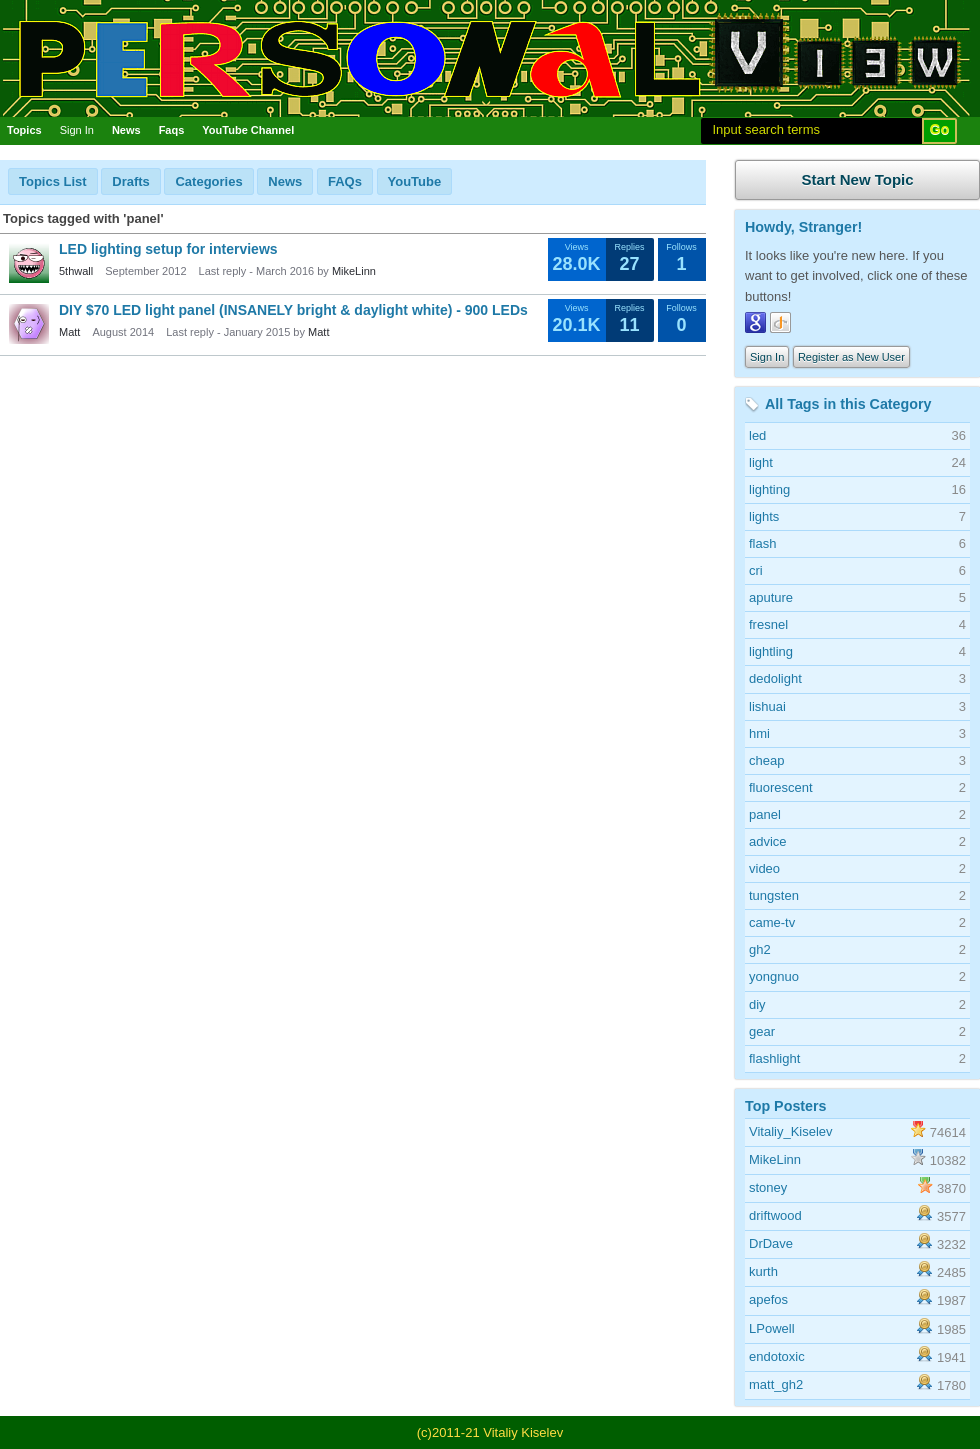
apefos (768, 1299)
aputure (771, 597)
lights (764, 516)
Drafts (131, 181)
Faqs (172, 130)
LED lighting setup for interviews (168, 249)
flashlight (774, 1058)
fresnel (768, 624)
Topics (24, 130)
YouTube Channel (248, 130)
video (764, 868)
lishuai (767, 706)
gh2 (760, 949)
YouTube (415, 181)
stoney (768, 1187)
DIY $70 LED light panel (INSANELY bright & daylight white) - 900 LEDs (293, 310)
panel (765, 814)
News (126, 130)
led (757, 435)
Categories (208, 181)
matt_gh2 (776, 1384)
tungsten (774, 895)
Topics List (53, 181)
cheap (766, 760)
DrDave (771, 1243)
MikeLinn (354, 271)
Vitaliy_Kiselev (791, 1131)
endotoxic (777, 1356)
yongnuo (774, 976)
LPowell (772, 1328)
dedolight (775, 678)
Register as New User (851, 357)
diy (757, 1004)
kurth (763, 1271)
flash (762, 543)
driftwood (775, 1215)
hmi (759, 733)
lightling (771, 651)
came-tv (772, 922)
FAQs (345, 181)
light (761, 462)
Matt (69, 332)
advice (768, 841)
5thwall (76, 271)
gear (762, 1031)
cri (756, 570)
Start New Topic (857, 179)
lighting (769, 489)
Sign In (77, 130)
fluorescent (781, 787)
